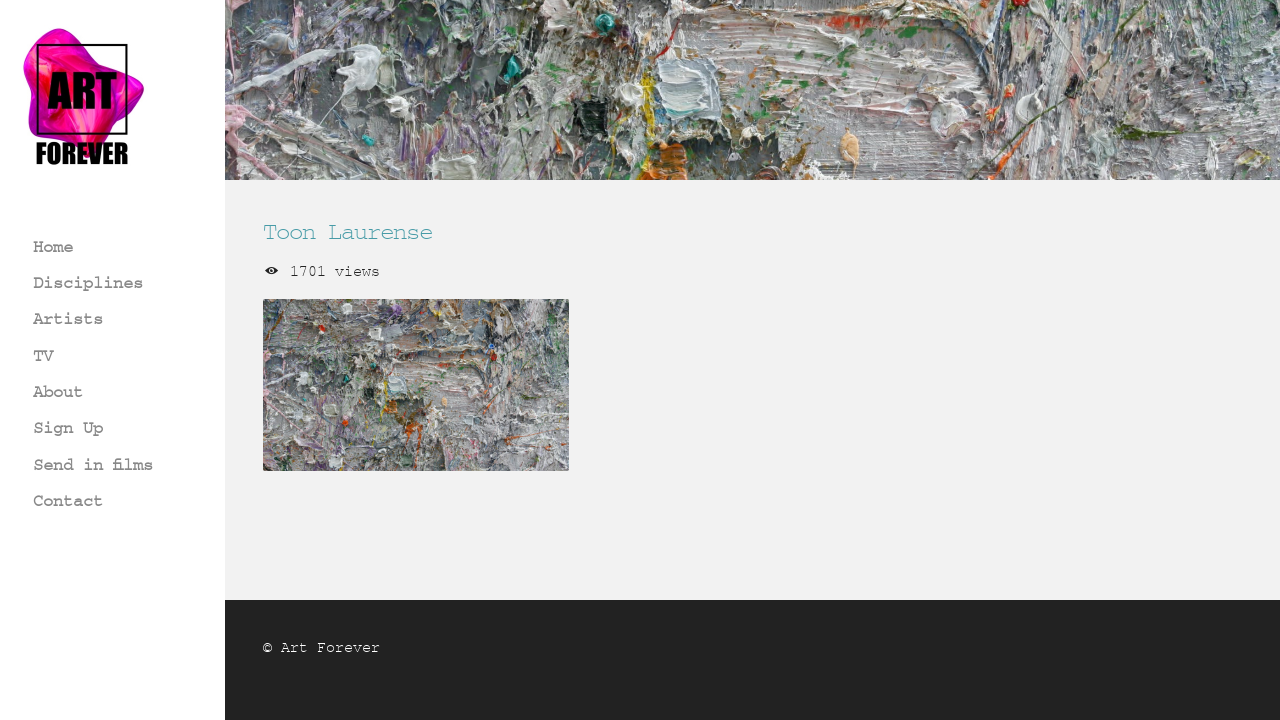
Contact (68, 500)
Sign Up (68, 427)
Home (53, 246)
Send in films (93, 464)
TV (43, 355)
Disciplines (88, 282)
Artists (68, 318)
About (58, 391)
